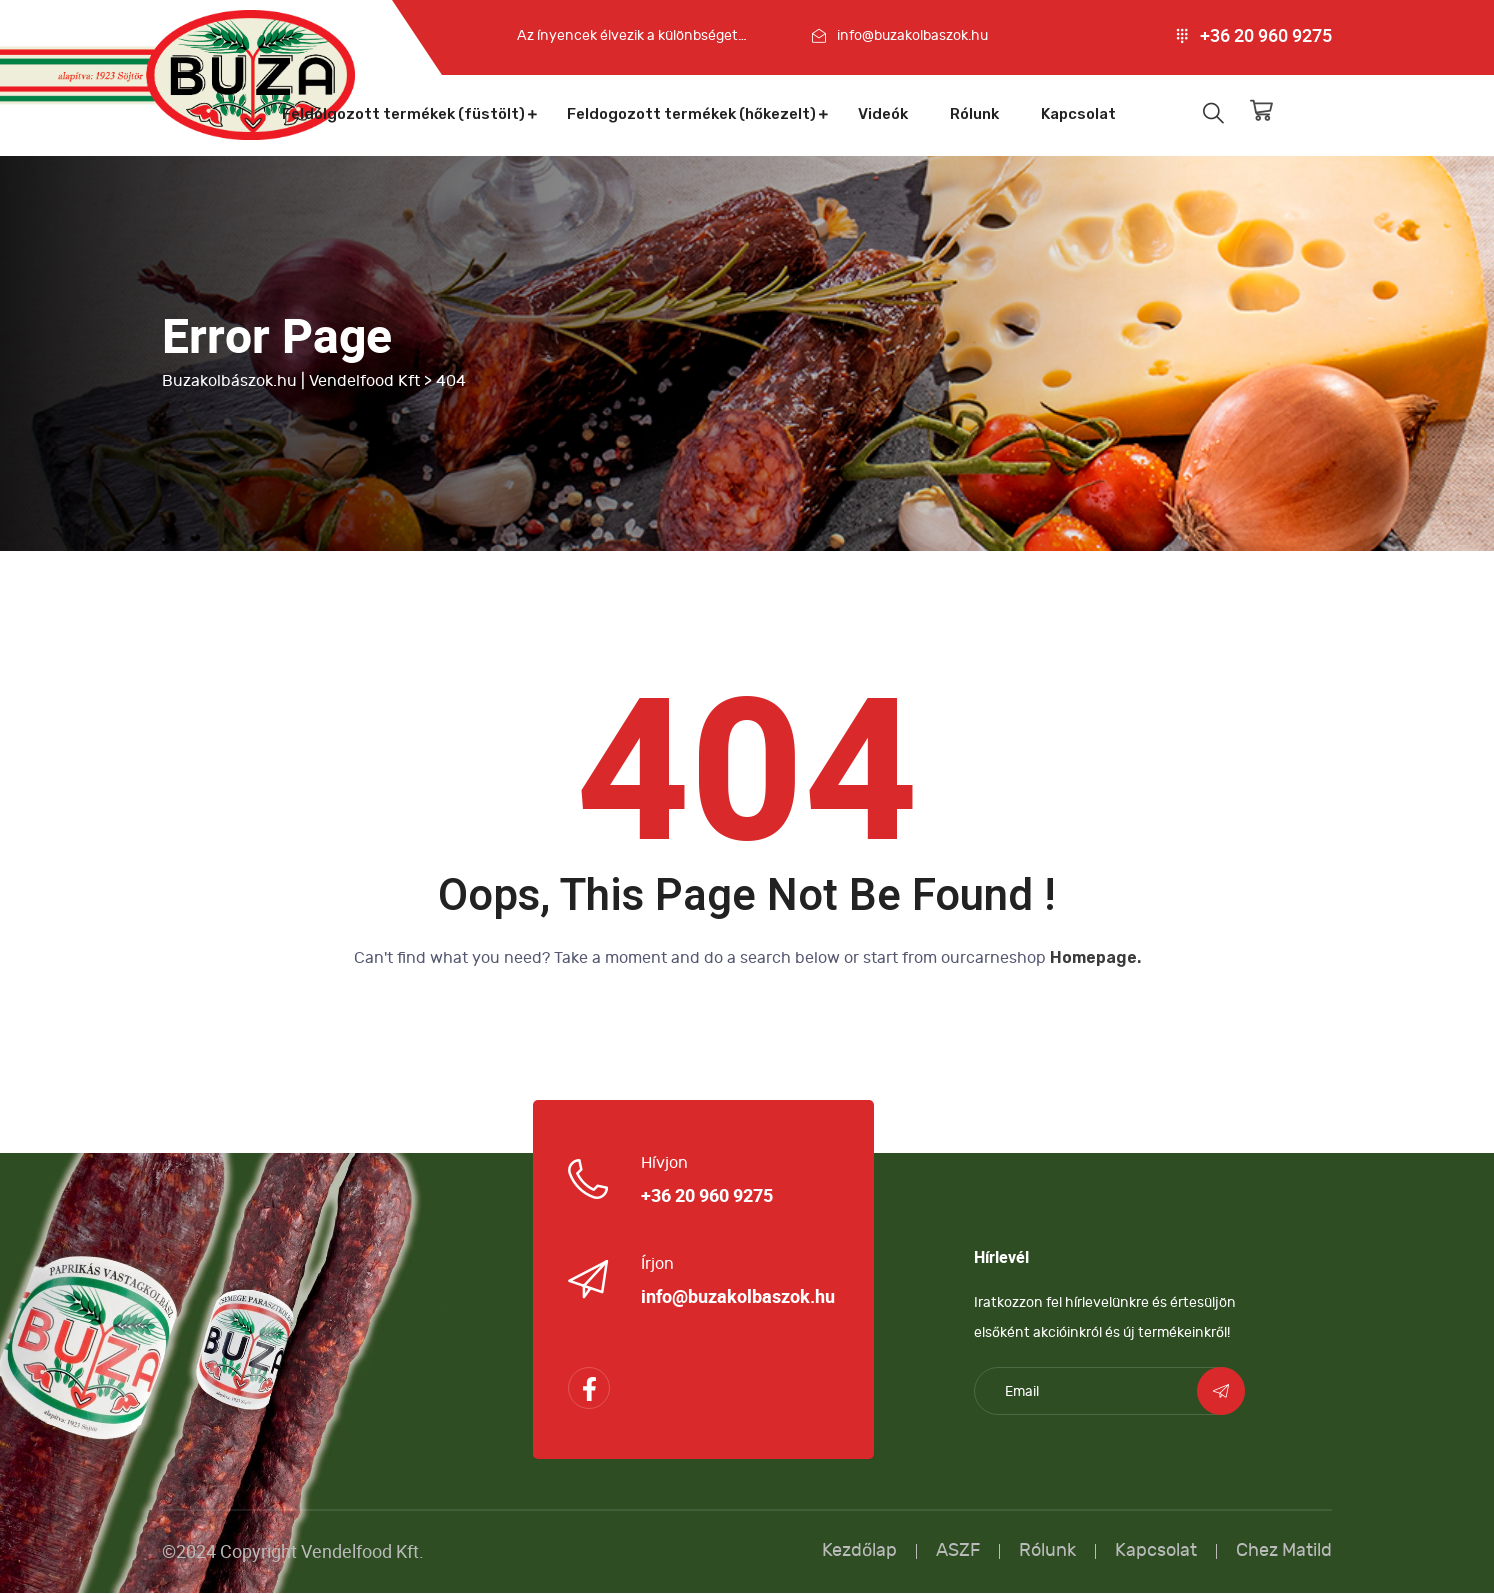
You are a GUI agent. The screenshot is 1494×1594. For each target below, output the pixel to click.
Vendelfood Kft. (362, 1552)
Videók (883, 114)
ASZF (958, 1551)
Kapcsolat (1078, 114)
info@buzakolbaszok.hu (912, 35)
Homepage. (1095, 958)
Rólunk (974, 114)
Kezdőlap (859, 1551)
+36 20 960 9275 (1266, 36)
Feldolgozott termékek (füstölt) (403, 114)
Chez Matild (1284, 1551)
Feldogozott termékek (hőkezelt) (691, 114)
